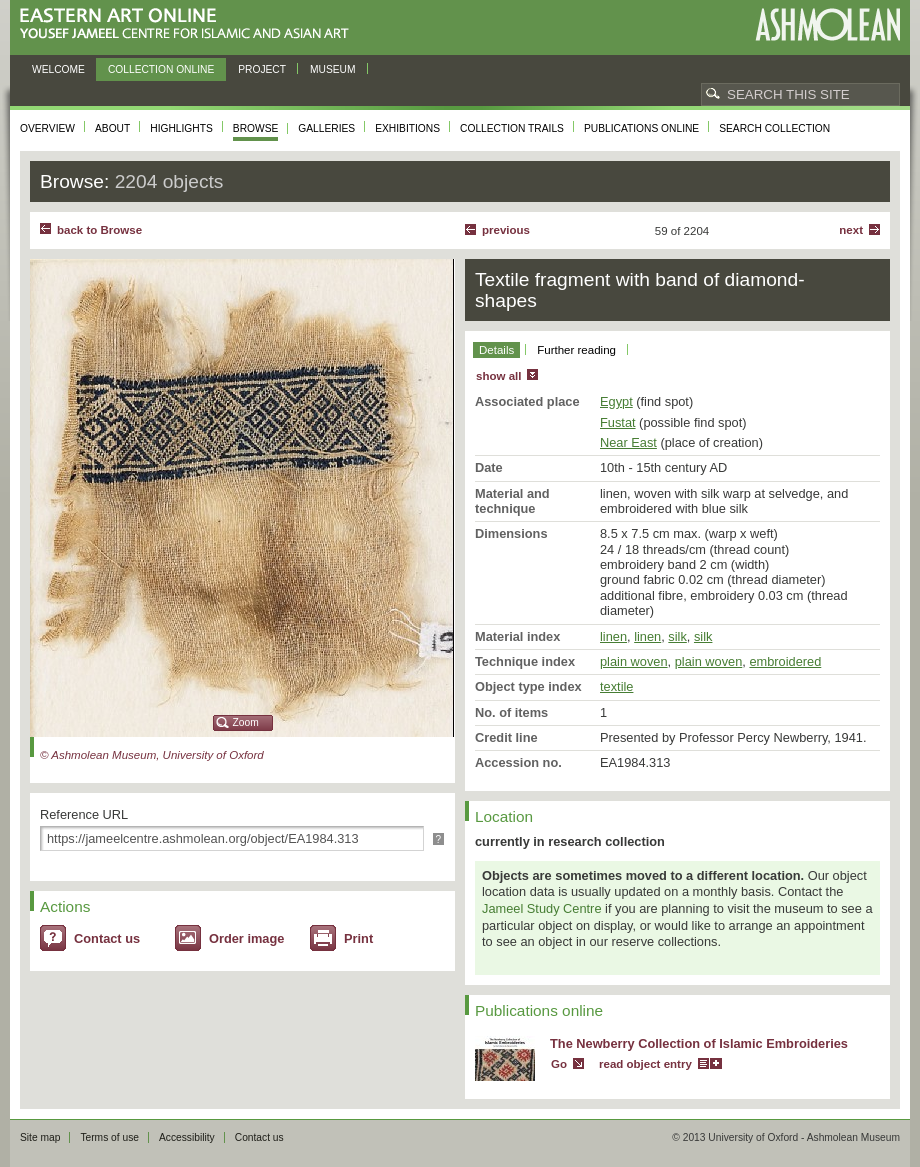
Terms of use (109, 1137)
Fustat (618, 422)
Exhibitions (407, 128)
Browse (256, 128)
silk (677, 636)
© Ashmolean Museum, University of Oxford (152, 755)
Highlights (181, 128)
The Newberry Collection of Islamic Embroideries (699, 1043)
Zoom (246, 722)
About (112, 128)
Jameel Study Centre (542, 908)
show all (498, 376)
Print (358, 938)
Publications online (641, 128)
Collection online (161, 69)
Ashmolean (827, 24)
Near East (628, 442)
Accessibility (187, 1137)
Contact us (107, 938)
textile (616, 686)
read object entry (645, 1064)
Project (262, 69)
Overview (47, 128)
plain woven (634, 661)
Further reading (576, 350)
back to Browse (99, 230)
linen (613, 636)
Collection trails (512, 128)
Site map (40, 1137)
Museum (333, 69)
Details (496, 350)
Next (851, 230)
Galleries (326, 128)
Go (559, 1064)
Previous (506, 230)
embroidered (785, 661)
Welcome (58, 69)
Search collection (774, 128)
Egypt (616, 401)
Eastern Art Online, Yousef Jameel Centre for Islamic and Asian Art (189, 24)
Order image (246, 938)
